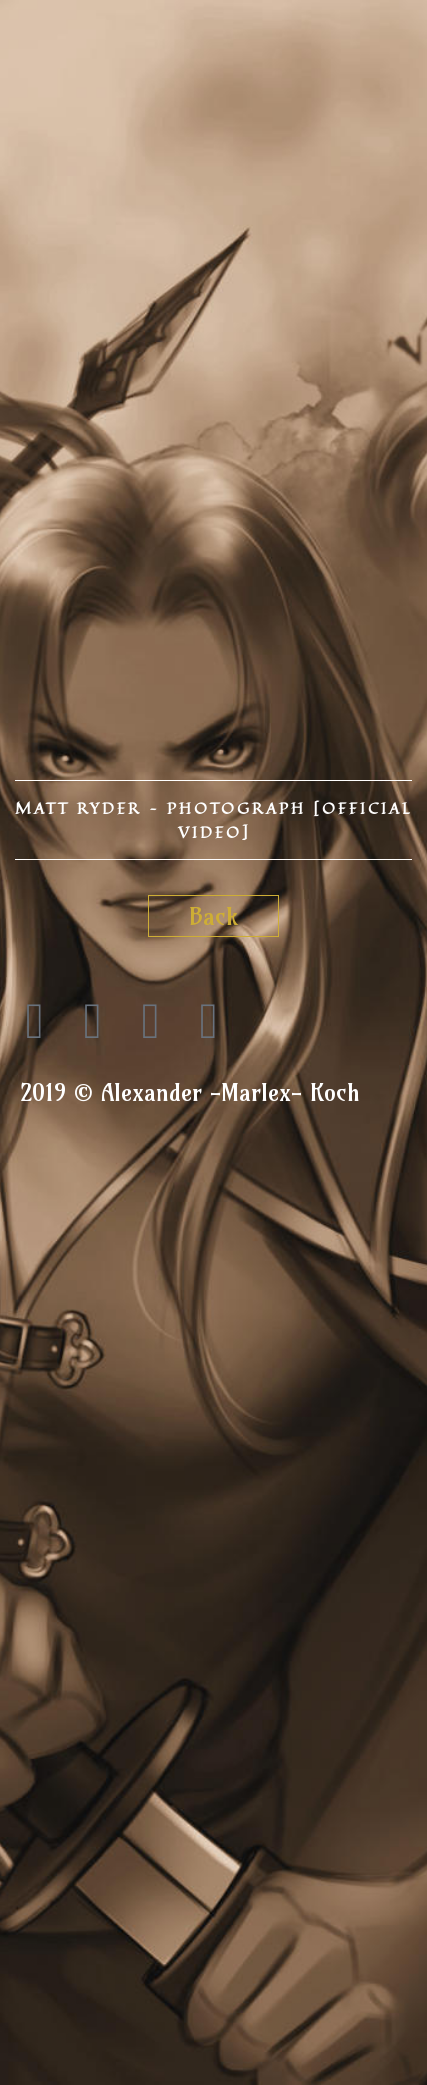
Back (213, 916)
